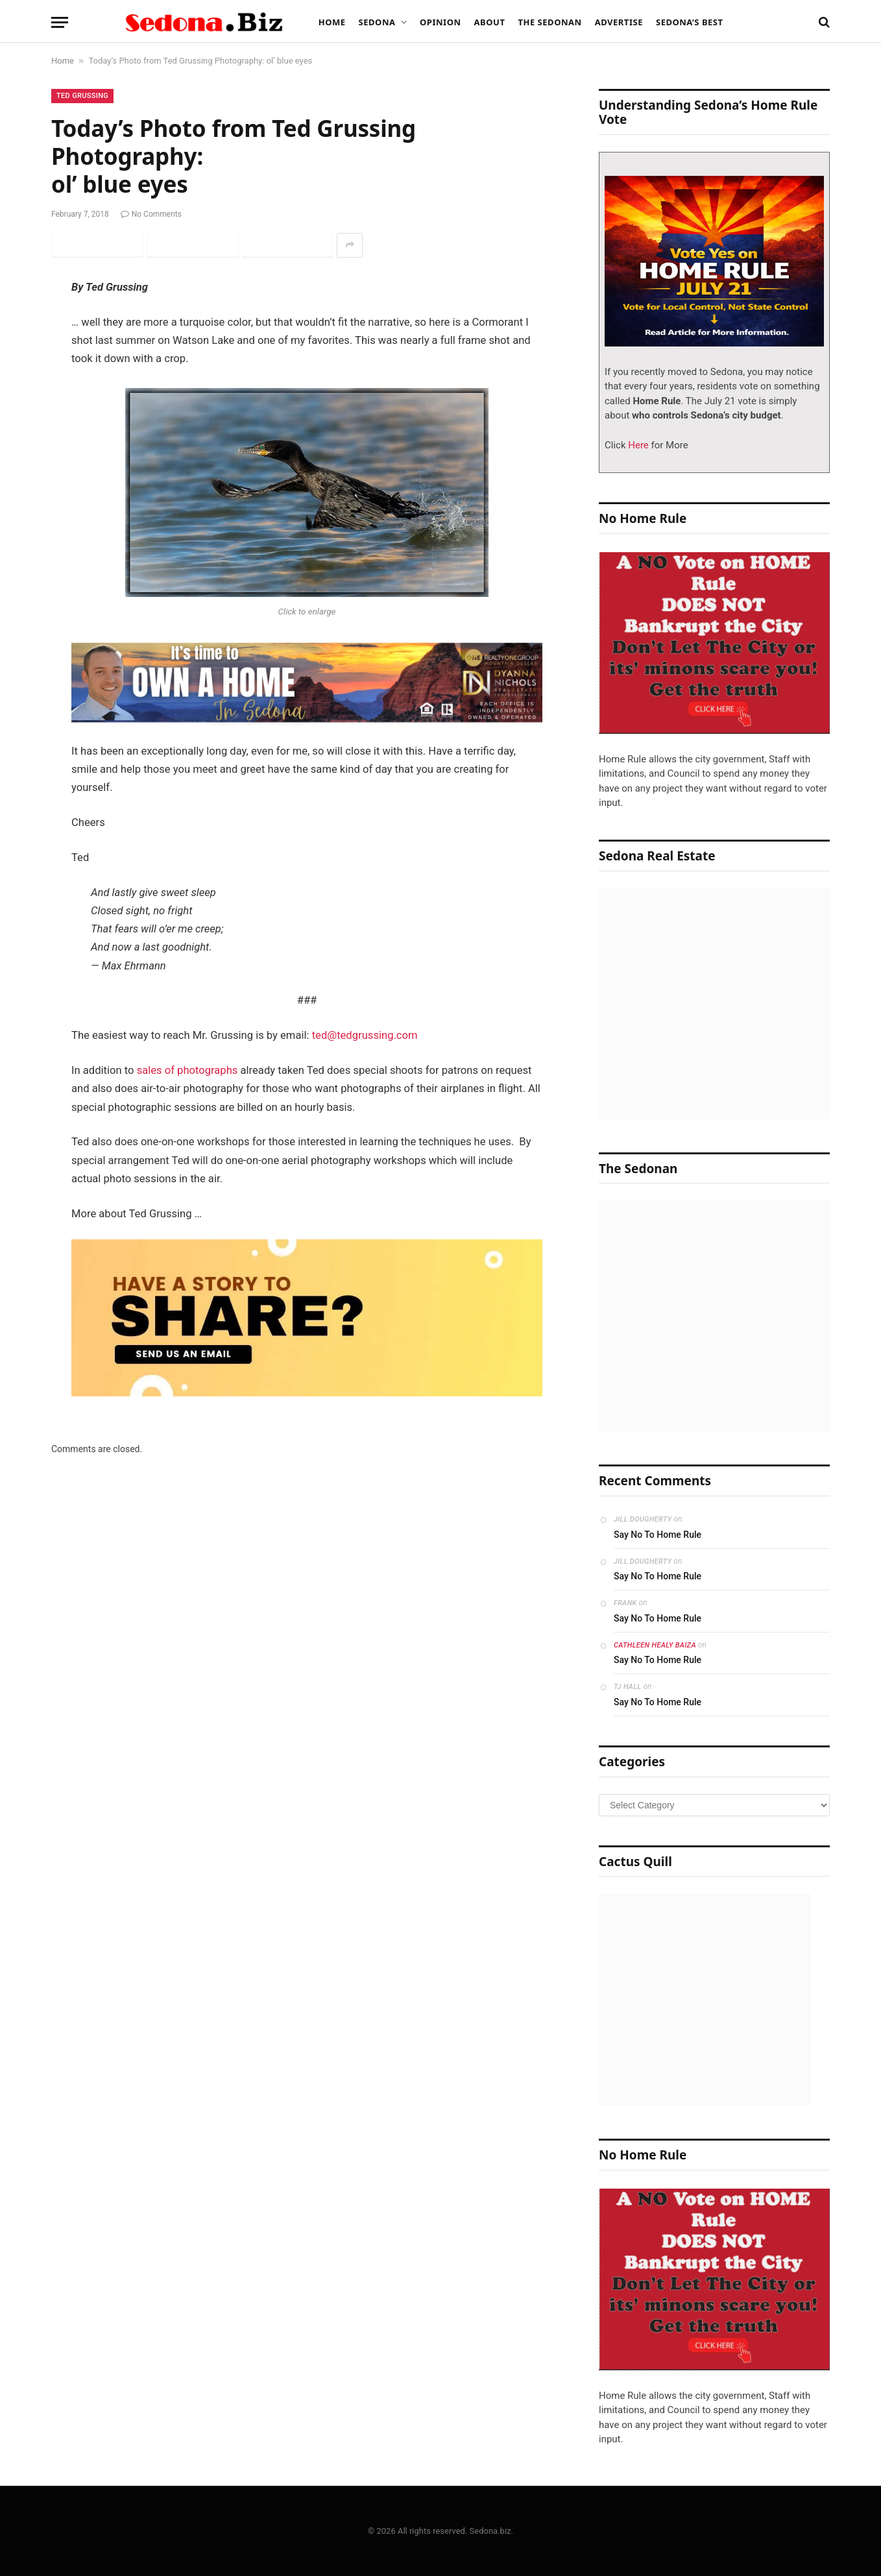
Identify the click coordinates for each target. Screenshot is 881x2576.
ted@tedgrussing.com (365, 1035)
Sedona (377, 22)
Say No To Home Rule (657, 1534)
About (489, 22)
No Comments (151, 214)
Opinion (440, 22)
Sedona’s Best (689, 22)
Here (637, 445)
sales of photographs (187, 1070)
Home (332, 22)
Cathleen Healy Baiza (655, 1645)
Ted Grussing (82, 95)
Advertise (619, 22)
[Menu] (59, 22)
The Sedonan (549, 22)
